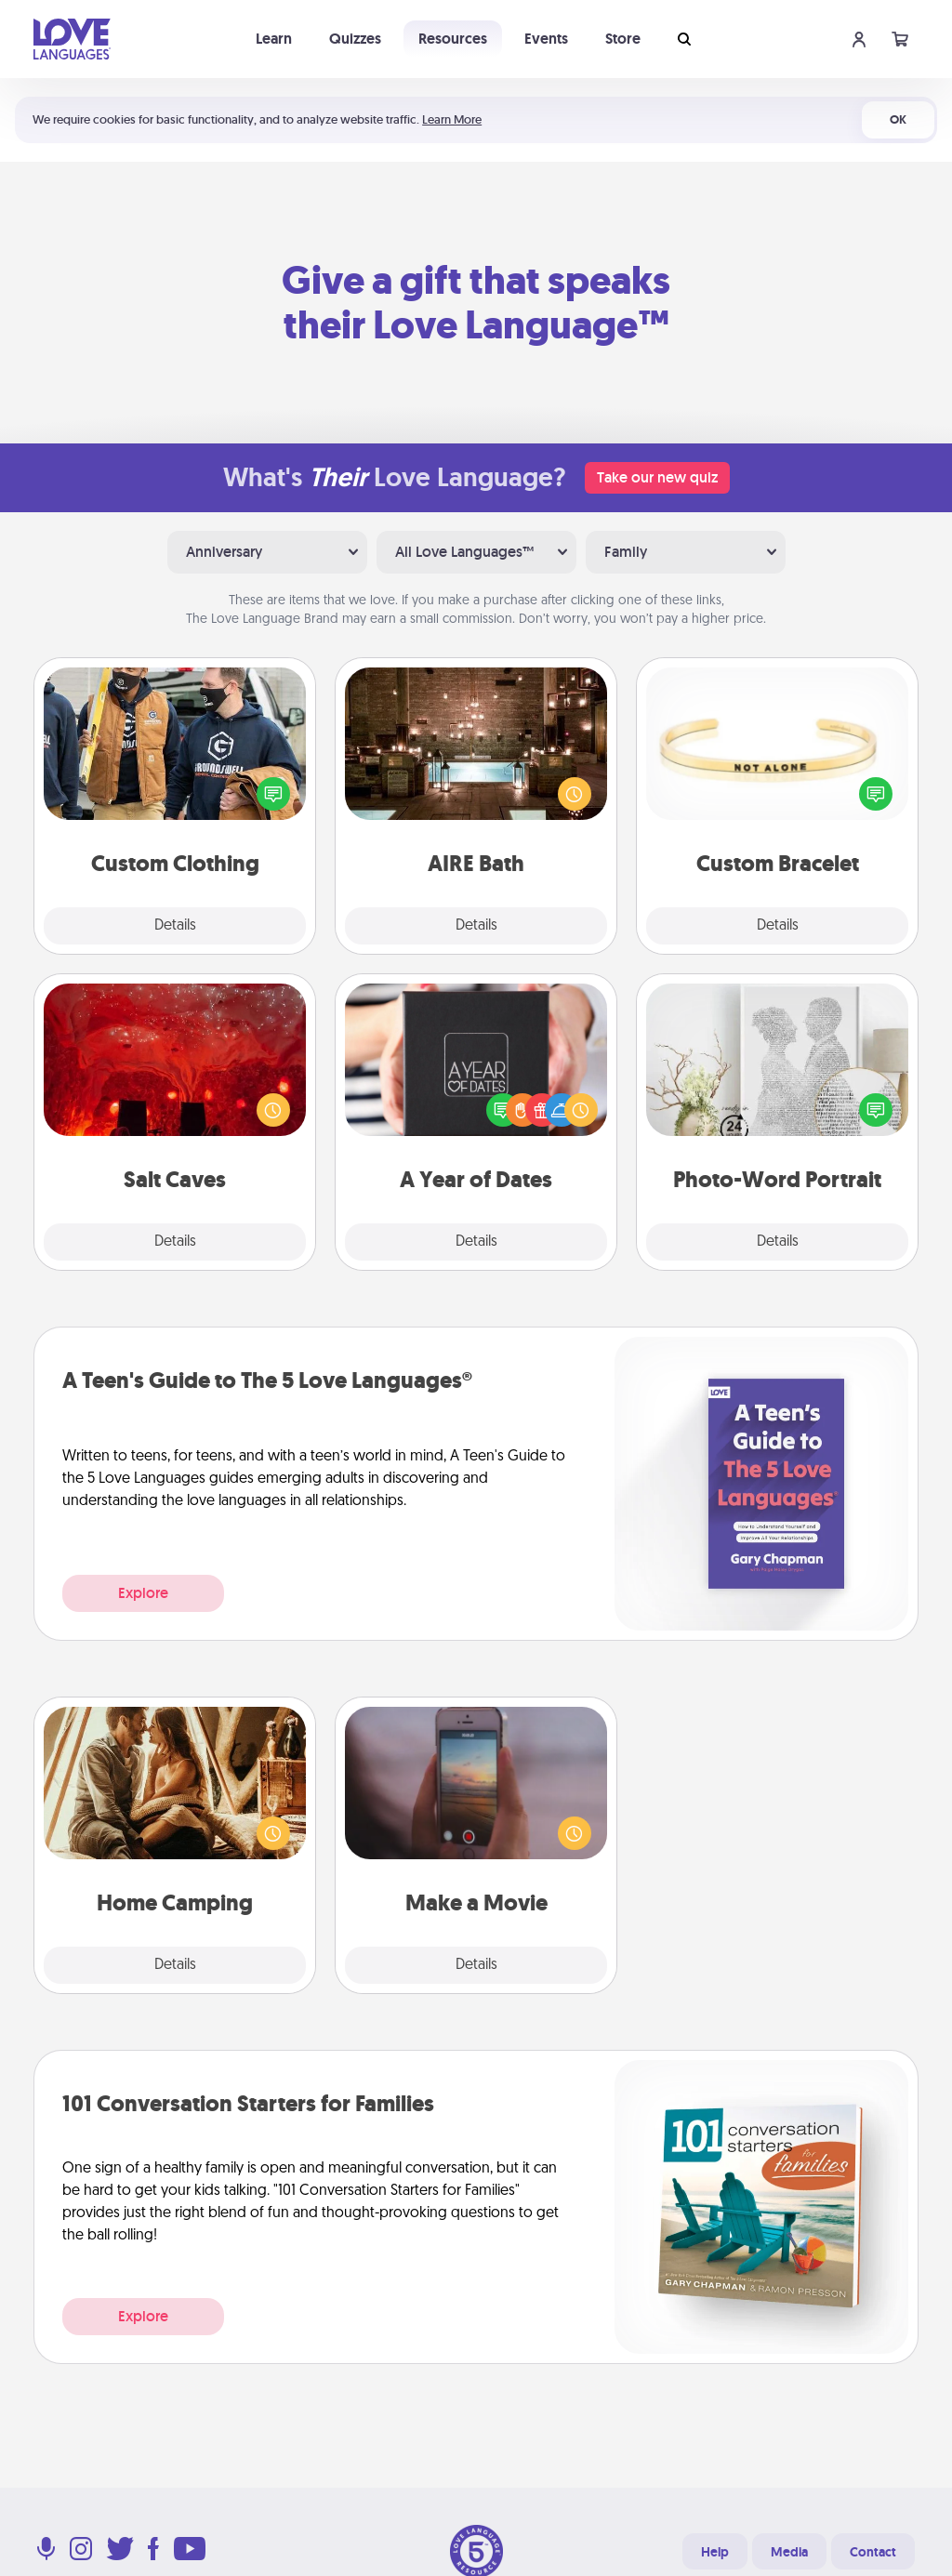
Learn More (452, 119)
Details (175, 925)
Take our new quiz (657, 477)
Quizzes (355, 38)
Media (789, 2551)
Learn (274, 38)
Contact (873, 2551)
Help (715, 2551)
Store (623, 38)
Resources (452, 38)
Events (546, 38)
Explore (143, 1593)
